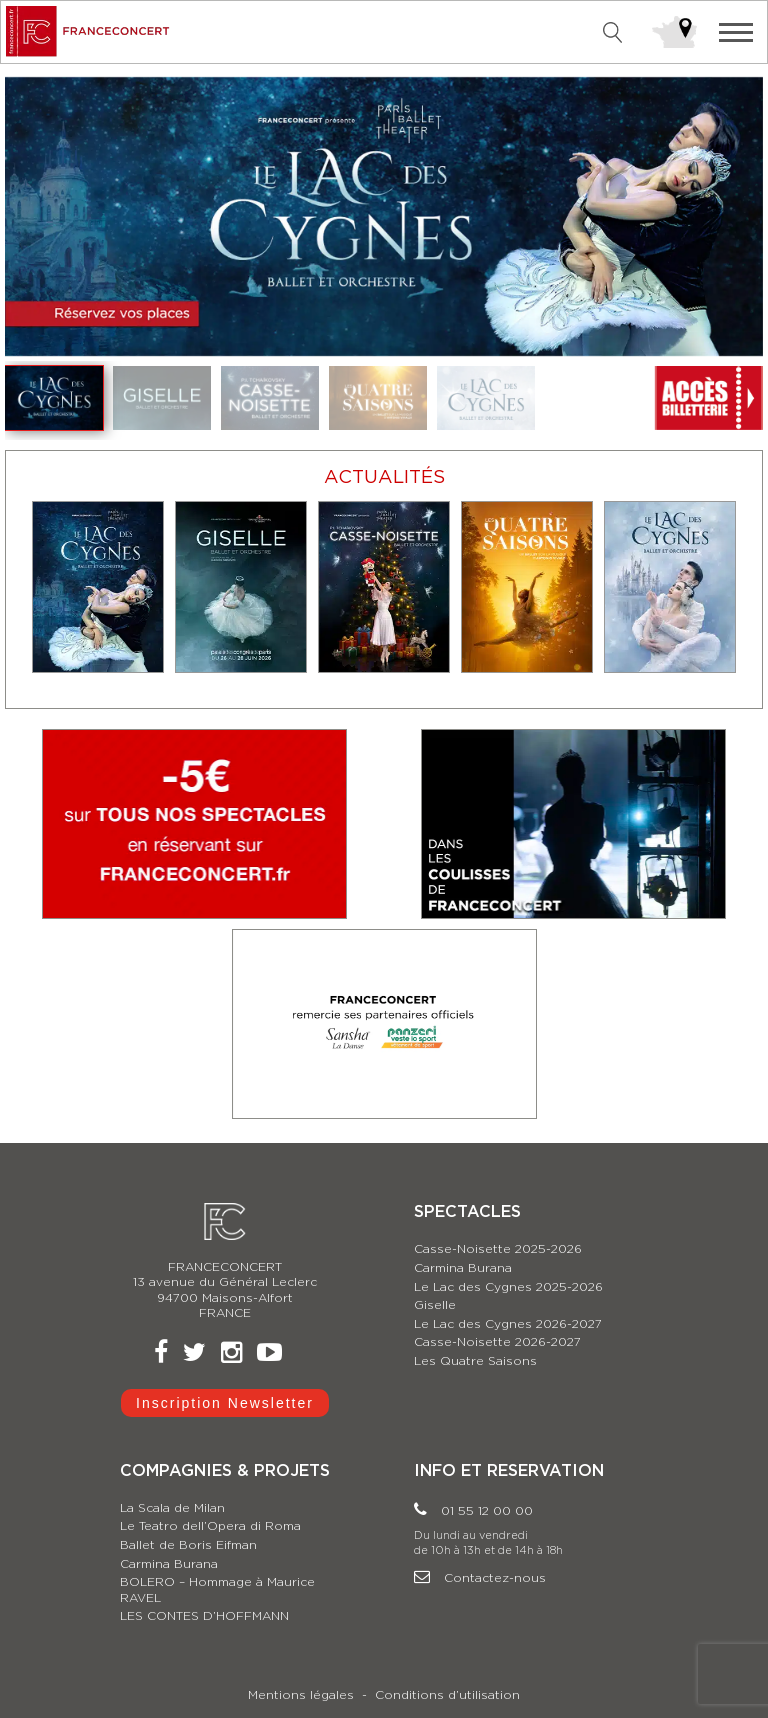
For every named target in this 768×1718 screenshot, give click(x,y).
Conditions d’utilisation (447, 1695)
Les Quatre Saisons (475, 1361)
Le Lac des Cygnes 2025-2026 (508, 1287)
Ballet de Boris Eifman (188, 1545)
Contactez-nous (480, 1578)
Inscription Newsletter (225, 1403)
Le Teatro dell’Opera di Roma (210, 1526)
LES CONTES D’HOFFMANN (204, 1616)
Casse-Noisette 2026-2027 (497, 1342)
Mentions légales (301, 1695)
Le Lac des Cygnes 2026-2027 (508, 1324)
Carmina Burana (463, 1268)
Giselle (435, 1305)
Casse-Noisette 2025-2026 (498, 1249)
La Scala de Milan (172, 1508)
